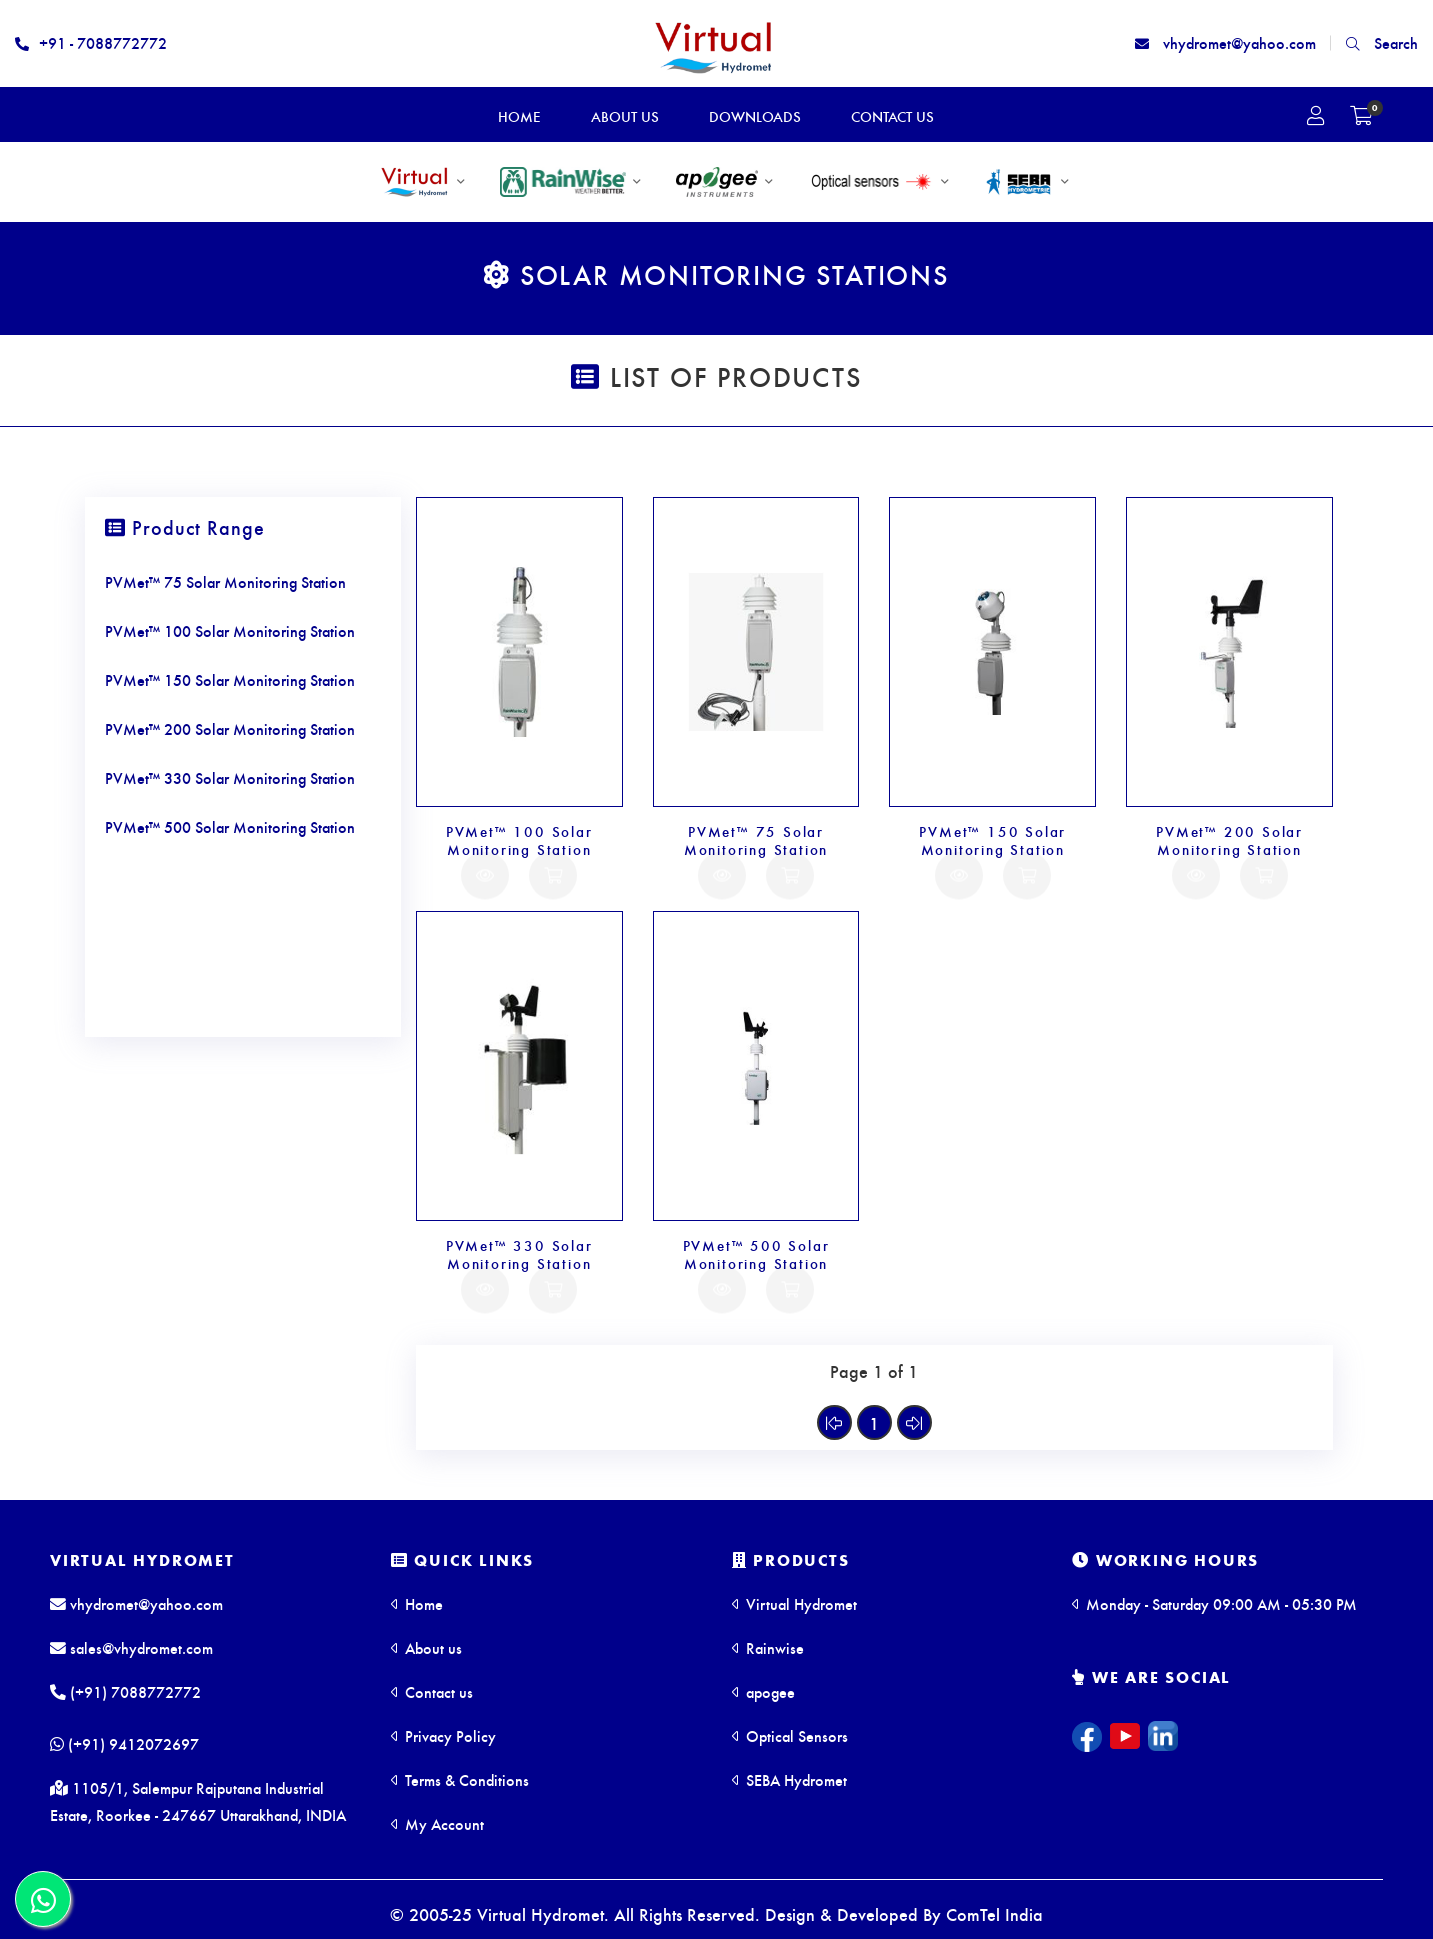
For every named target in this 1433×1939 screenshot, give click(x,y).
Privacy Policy (443, 1735)
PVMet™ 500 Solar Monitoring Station (756, 1254)
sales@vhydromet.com (131, 1647)
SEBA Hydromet (789, 1779)
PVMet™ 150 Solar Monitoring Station (992, 840)
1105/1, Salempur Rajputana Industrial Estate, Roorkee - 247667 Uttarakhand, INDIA (198, 1802)
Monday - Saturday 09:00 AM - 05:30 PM (1214, 1603)
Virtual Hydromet (142, 1559)
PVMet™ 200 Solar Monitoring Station (1229, 840)
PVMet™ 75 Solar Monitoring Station (756, 840)
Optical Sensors (790, 1735)
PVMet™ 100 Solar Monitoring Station (519, 840)
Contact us (432, 1691)
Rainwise (768, 1647)
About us (426, 1647)
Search (1382, 42)
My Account (437, 1823)
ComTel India (994, 1913)
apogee (763, 1691)
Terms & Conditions (460, 1779)
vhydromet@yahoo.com (1225, 42)
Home (417, 1603)
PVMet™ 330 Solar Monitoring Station (519, 1254)
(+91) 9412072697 (124, 1744)
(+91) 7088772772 (125, 1691)
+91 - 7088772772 (91, 42)
